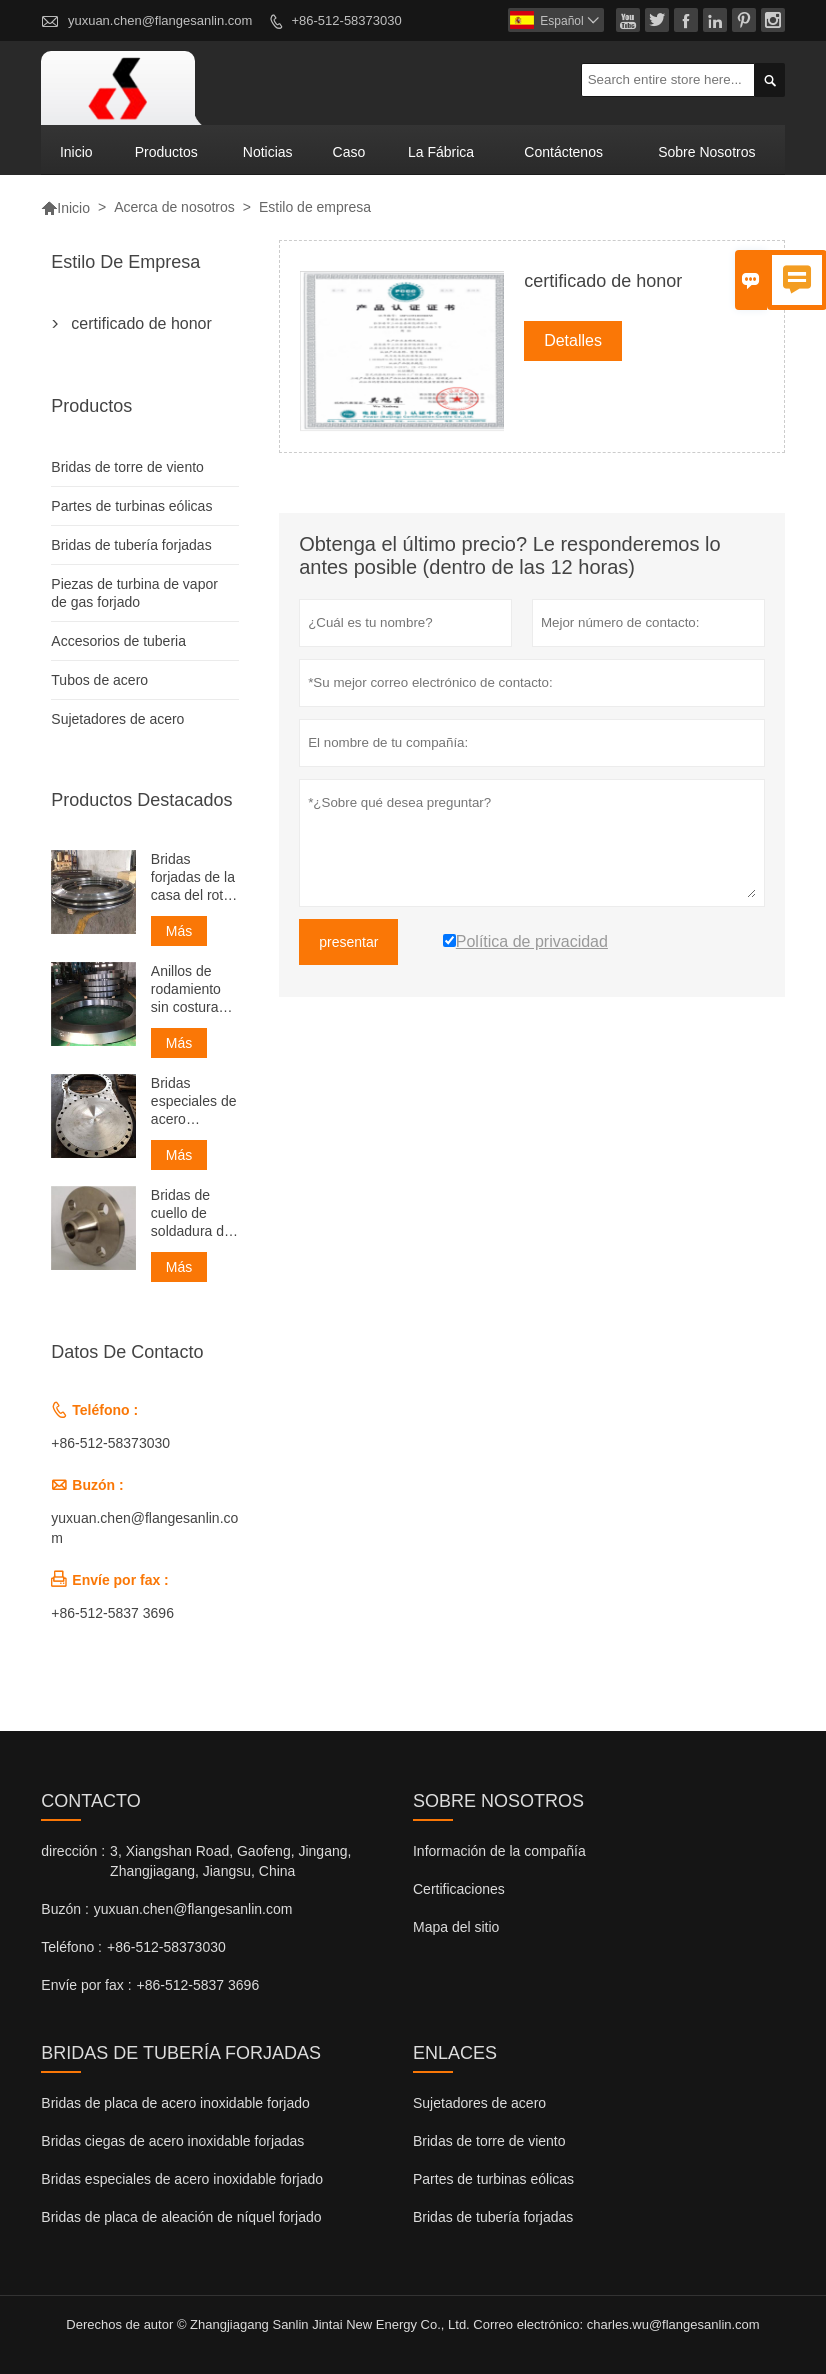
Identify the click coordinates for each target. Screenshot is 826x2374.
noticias (268, 152)
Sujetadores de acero (117, 719)
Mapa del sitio (456, 1927)
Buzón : (64, 1909)
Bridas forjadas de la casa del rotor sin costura (193, 877)
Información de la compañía (499, 1851)
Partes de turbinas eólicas (131, 506)
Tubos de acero (99, 680)
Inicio (76, 152)
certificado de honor (141, 323)
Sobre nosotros (706, 152)
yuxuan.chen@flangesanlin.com (160, 20)
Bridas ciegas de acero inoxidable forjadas (172, 2141)
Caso (349, 152)
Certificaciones (459, 1889)
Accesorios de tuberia (118, 641)
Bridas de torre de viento (127, 467)
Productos (166, 152)
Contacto (90, 1801)
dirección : (73, 1851)
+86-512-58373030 (346, 20)
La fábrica (441, 152)
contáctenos (563, 152)
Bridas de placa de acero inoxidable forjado (175, 2103)
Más (179, 931)
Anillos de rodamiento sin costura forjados (186, 989)
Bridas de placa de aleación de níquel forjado (181, 2217)
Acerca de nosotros (174, 207)
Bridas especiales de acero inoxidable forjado (194, 1101)
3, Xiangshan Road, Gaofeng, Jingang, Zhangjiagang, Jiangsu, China (230, 1861)
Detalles (573, 340)
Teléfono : (71, 1947)
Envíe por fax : (86, 1985)
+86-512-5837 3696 (112, 1613)
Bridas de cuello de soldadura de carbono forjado (191, 1213)
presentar (348, 942)
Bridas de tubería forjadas (131, 545)
